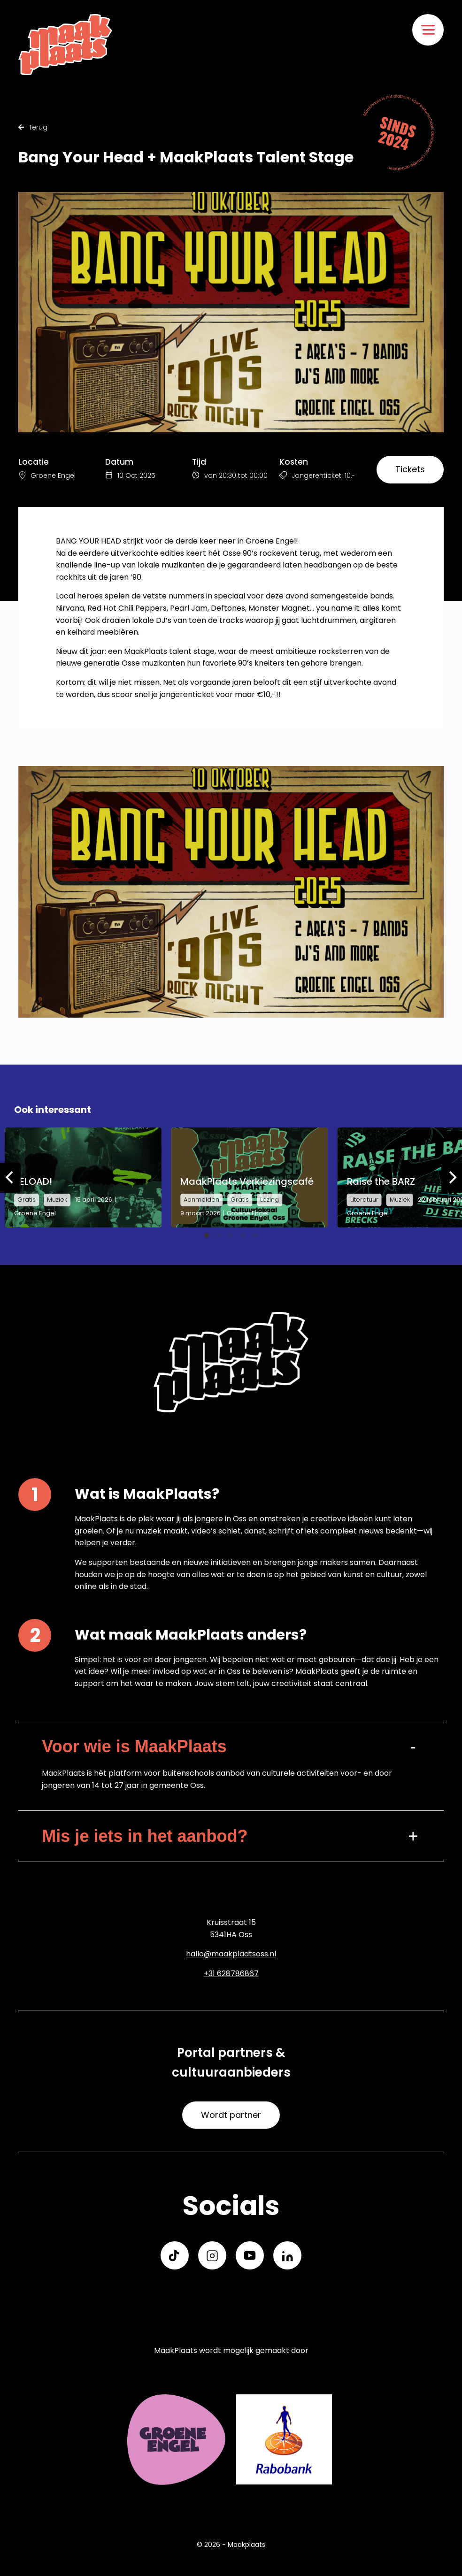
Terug (32, 127)
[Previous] (10, 1178)
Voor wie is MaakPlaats (134, 1746)
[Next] (451, 1178)
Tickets (410, 469)
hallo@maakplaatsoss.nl (231, 1953)
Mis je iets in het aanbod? (144, 1836)
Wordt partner (231, 2115)
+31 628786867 (231, 1973)
